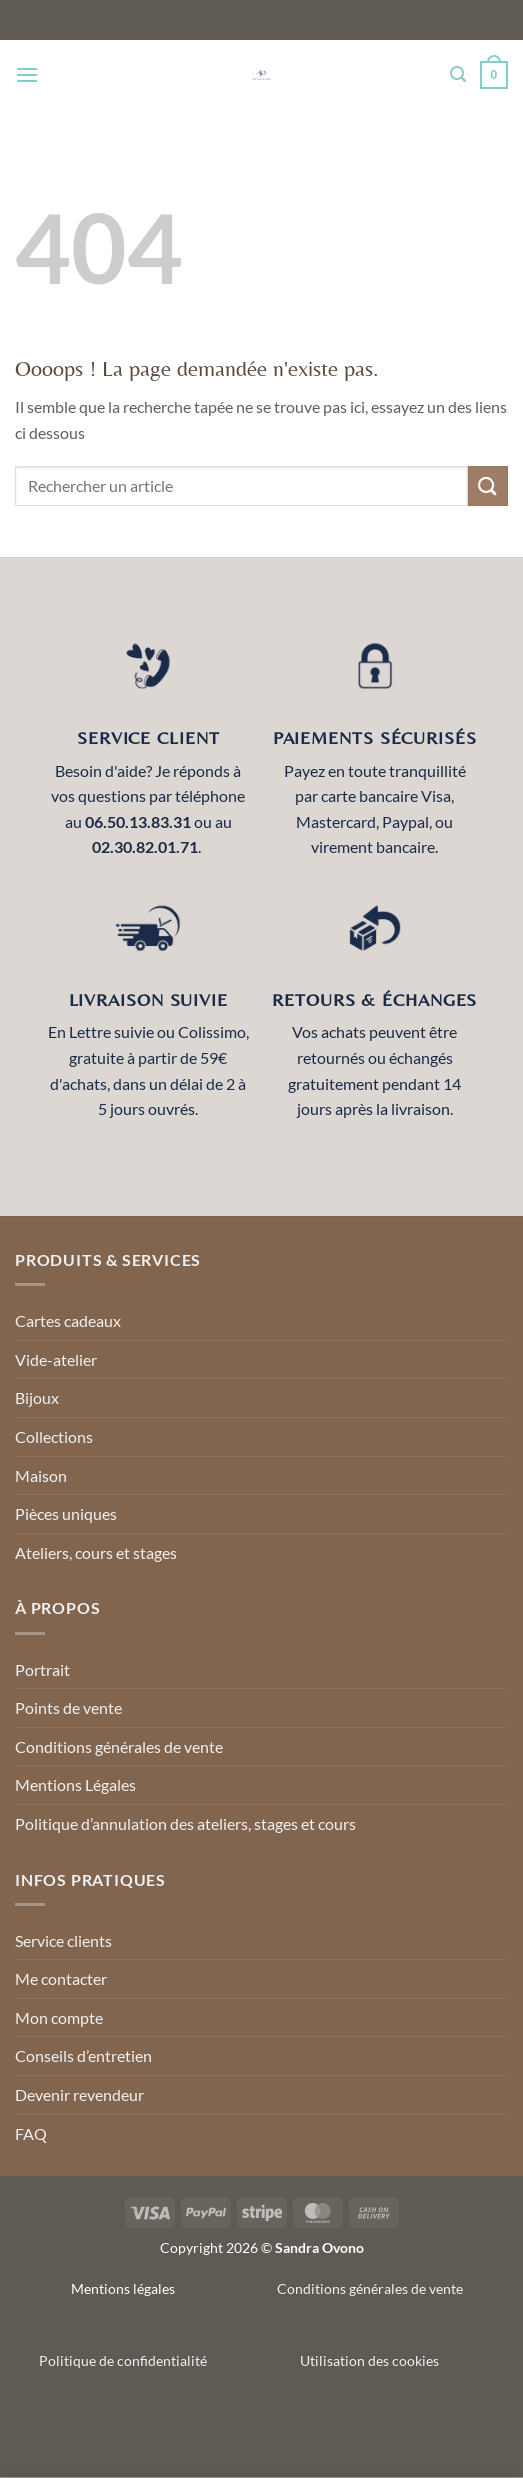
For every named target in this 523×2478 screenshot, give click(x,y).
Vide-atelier (56, 1359)
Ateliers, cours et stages (96, 1552)
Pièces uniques (66, 1513)
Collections (54, 1436)
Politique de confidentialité (123, 2360)
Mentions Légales (75, 1784)
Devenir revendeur (79, 2094)
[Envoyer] (488, 485)
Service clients (63, 1940)
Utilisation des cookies (369, 2360)
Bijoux (37, 1397)
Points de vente (68, 1707)
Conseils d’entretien (83, 2055)
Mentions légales (123, 2288)
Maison (41, 1475)
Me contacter (61, 1978)
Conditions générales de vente (119, 1746)
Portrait (42, 1669)
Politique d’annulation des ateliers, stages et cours (185, 1823)
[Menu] (27, 74)
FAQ (31, 2133)
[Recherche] (458, 74)
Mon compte (59, 2017)
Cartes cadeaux (68, 1320)
